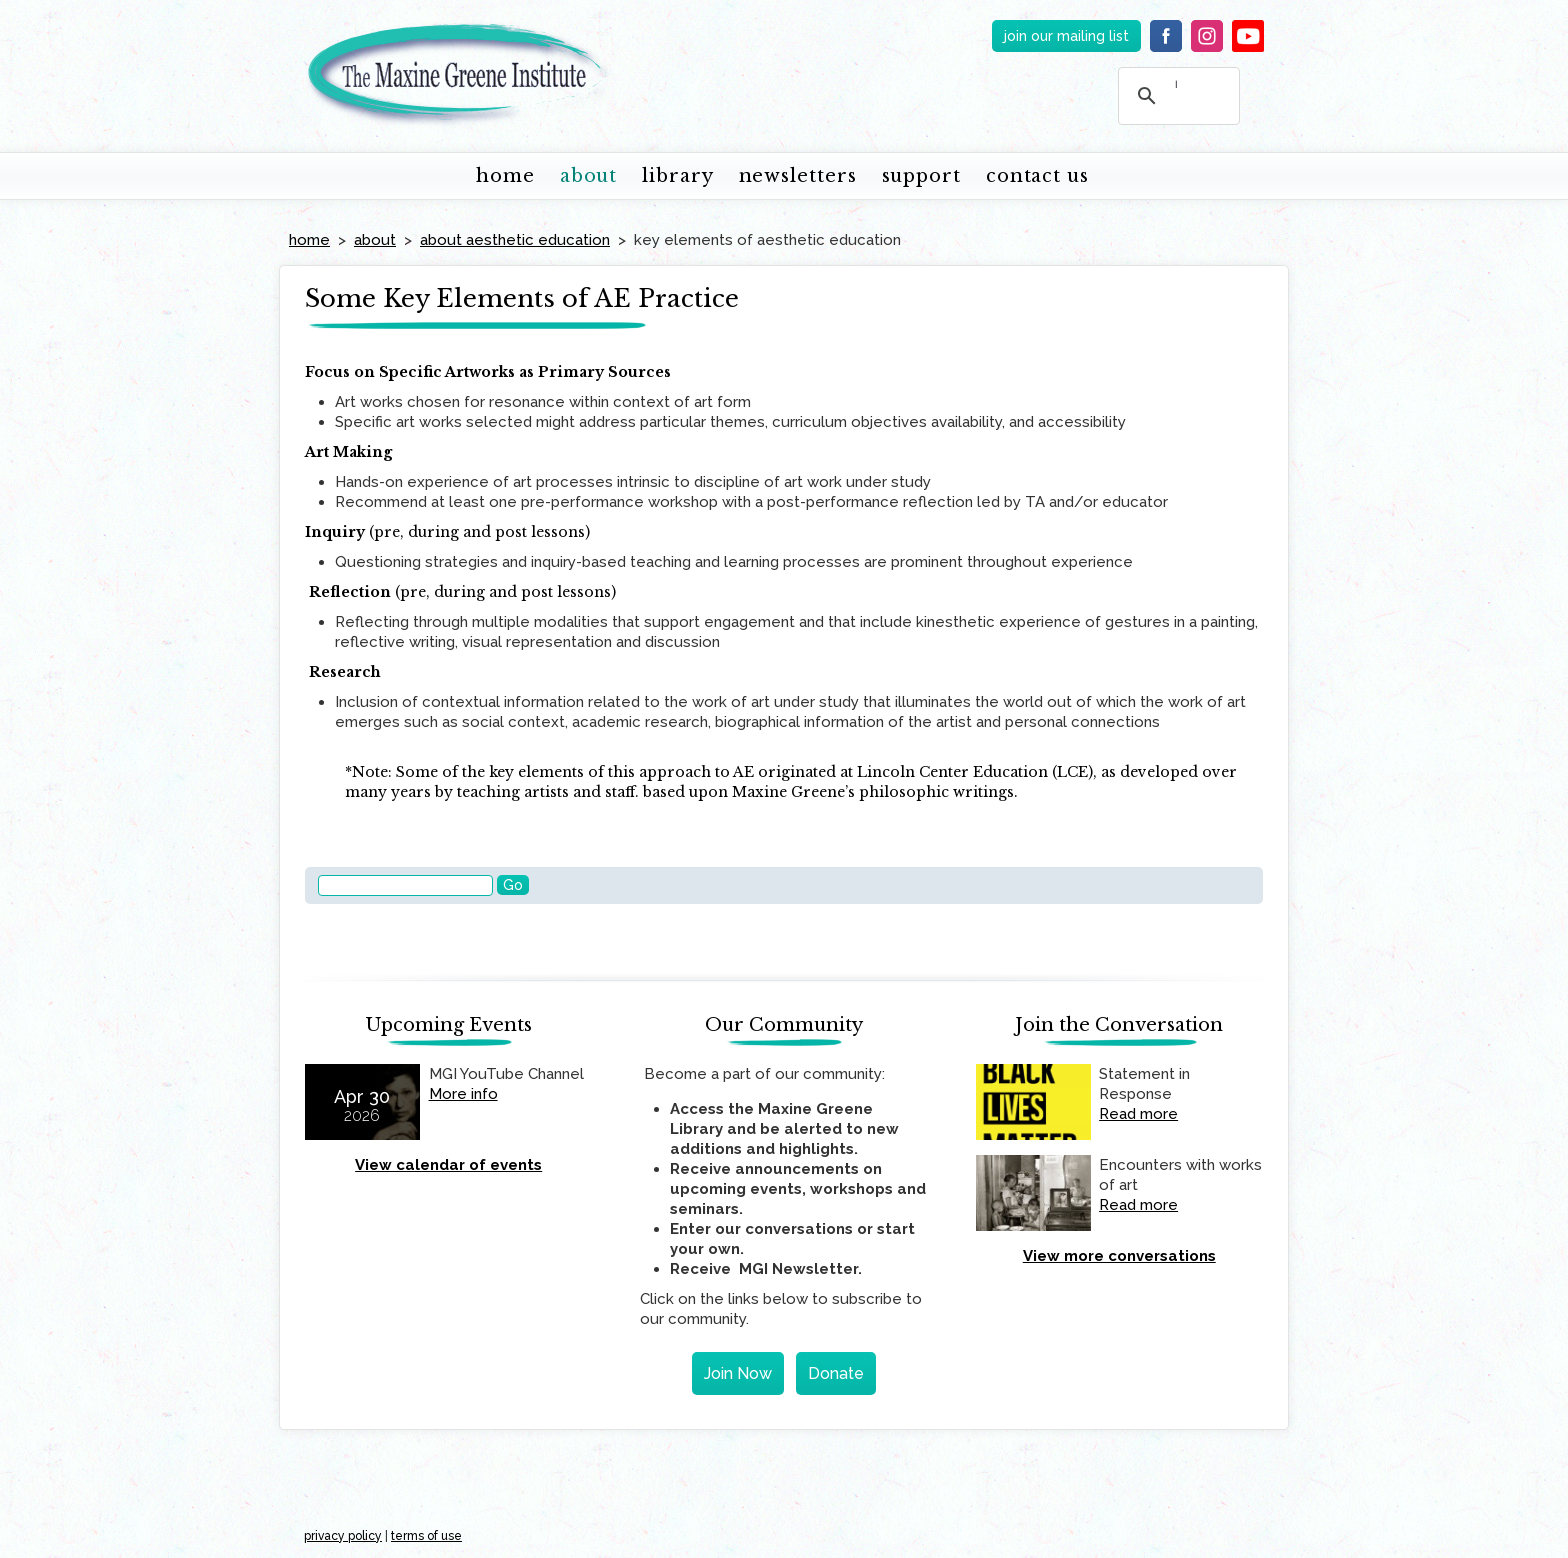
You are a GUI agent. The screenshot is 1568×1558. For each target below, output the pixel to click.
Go (513, 885)
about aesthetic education (515, 240)
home (505, 176)
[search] (1176, 84)
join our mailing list (1066, 36)
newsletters (798, 176)
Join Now (738, 1373)
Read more (1138, 1114)
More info (463, 1094)
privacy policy (343, 1536)
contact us (1037, 176)
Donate (836, 1373)
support (921, 176)
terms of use (426, 1536)
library (677, 176)
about (589, 176)
